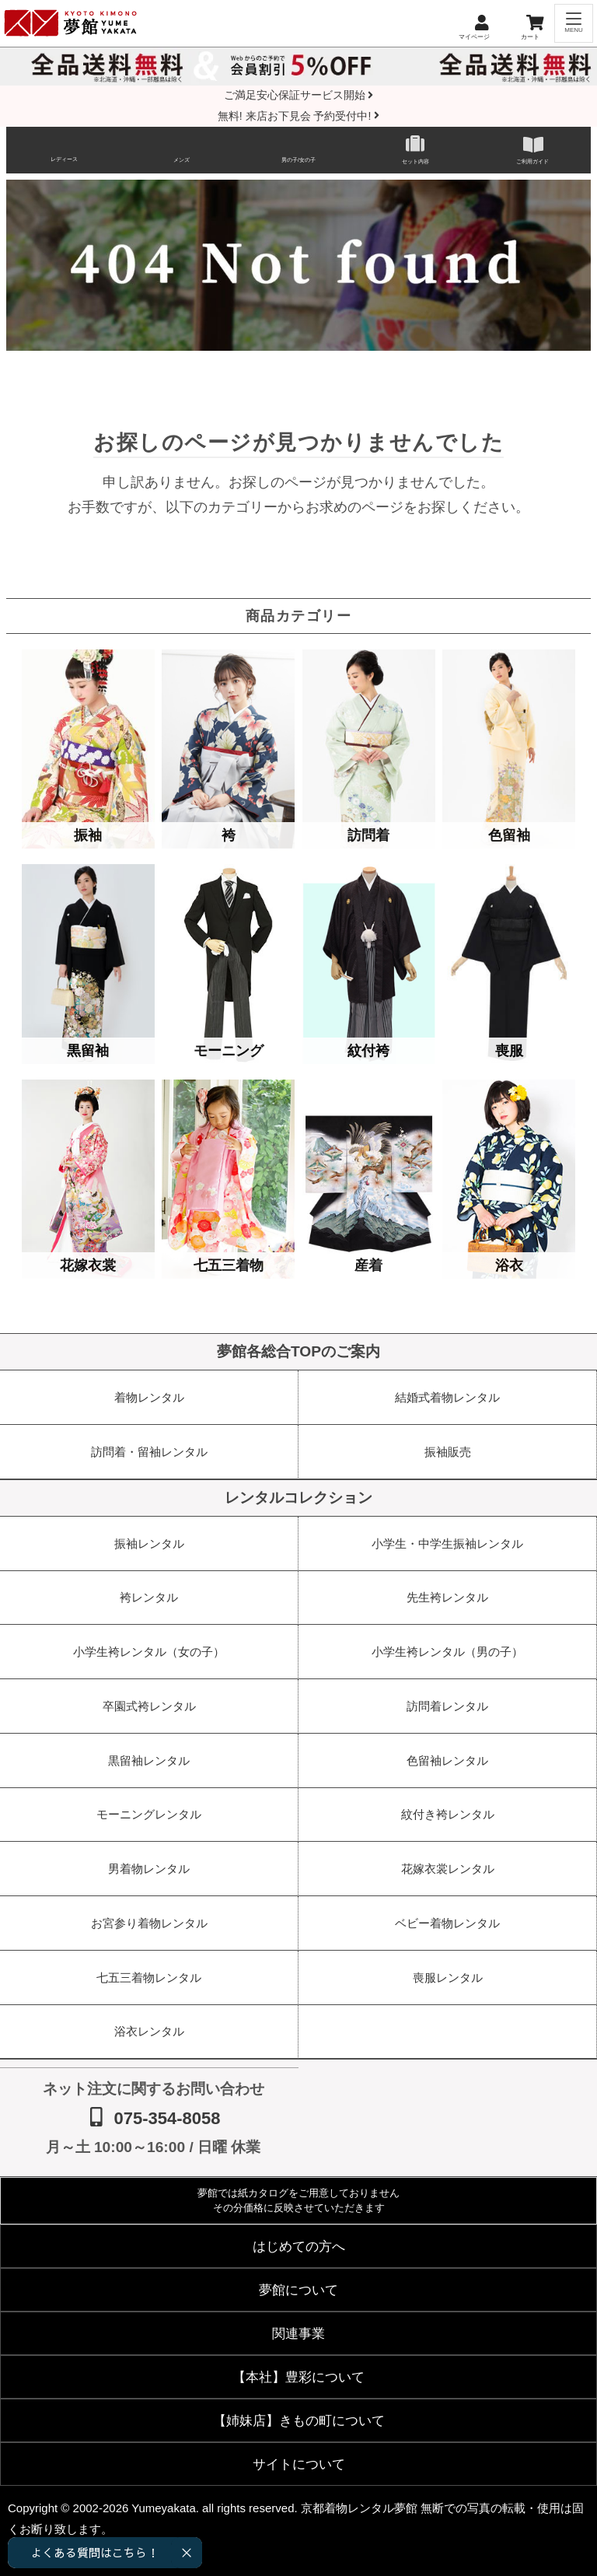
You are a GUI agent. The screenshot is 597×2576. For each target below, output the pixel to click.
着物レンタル (149, 1397)
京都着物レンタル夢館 (359, 2508)
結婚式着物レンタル (447, 1397)
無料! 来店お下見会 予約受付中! (298, 116)
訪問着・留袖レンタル (149, 1451)
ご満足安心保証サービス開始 (299, 95)
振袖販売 (447, 1451)
